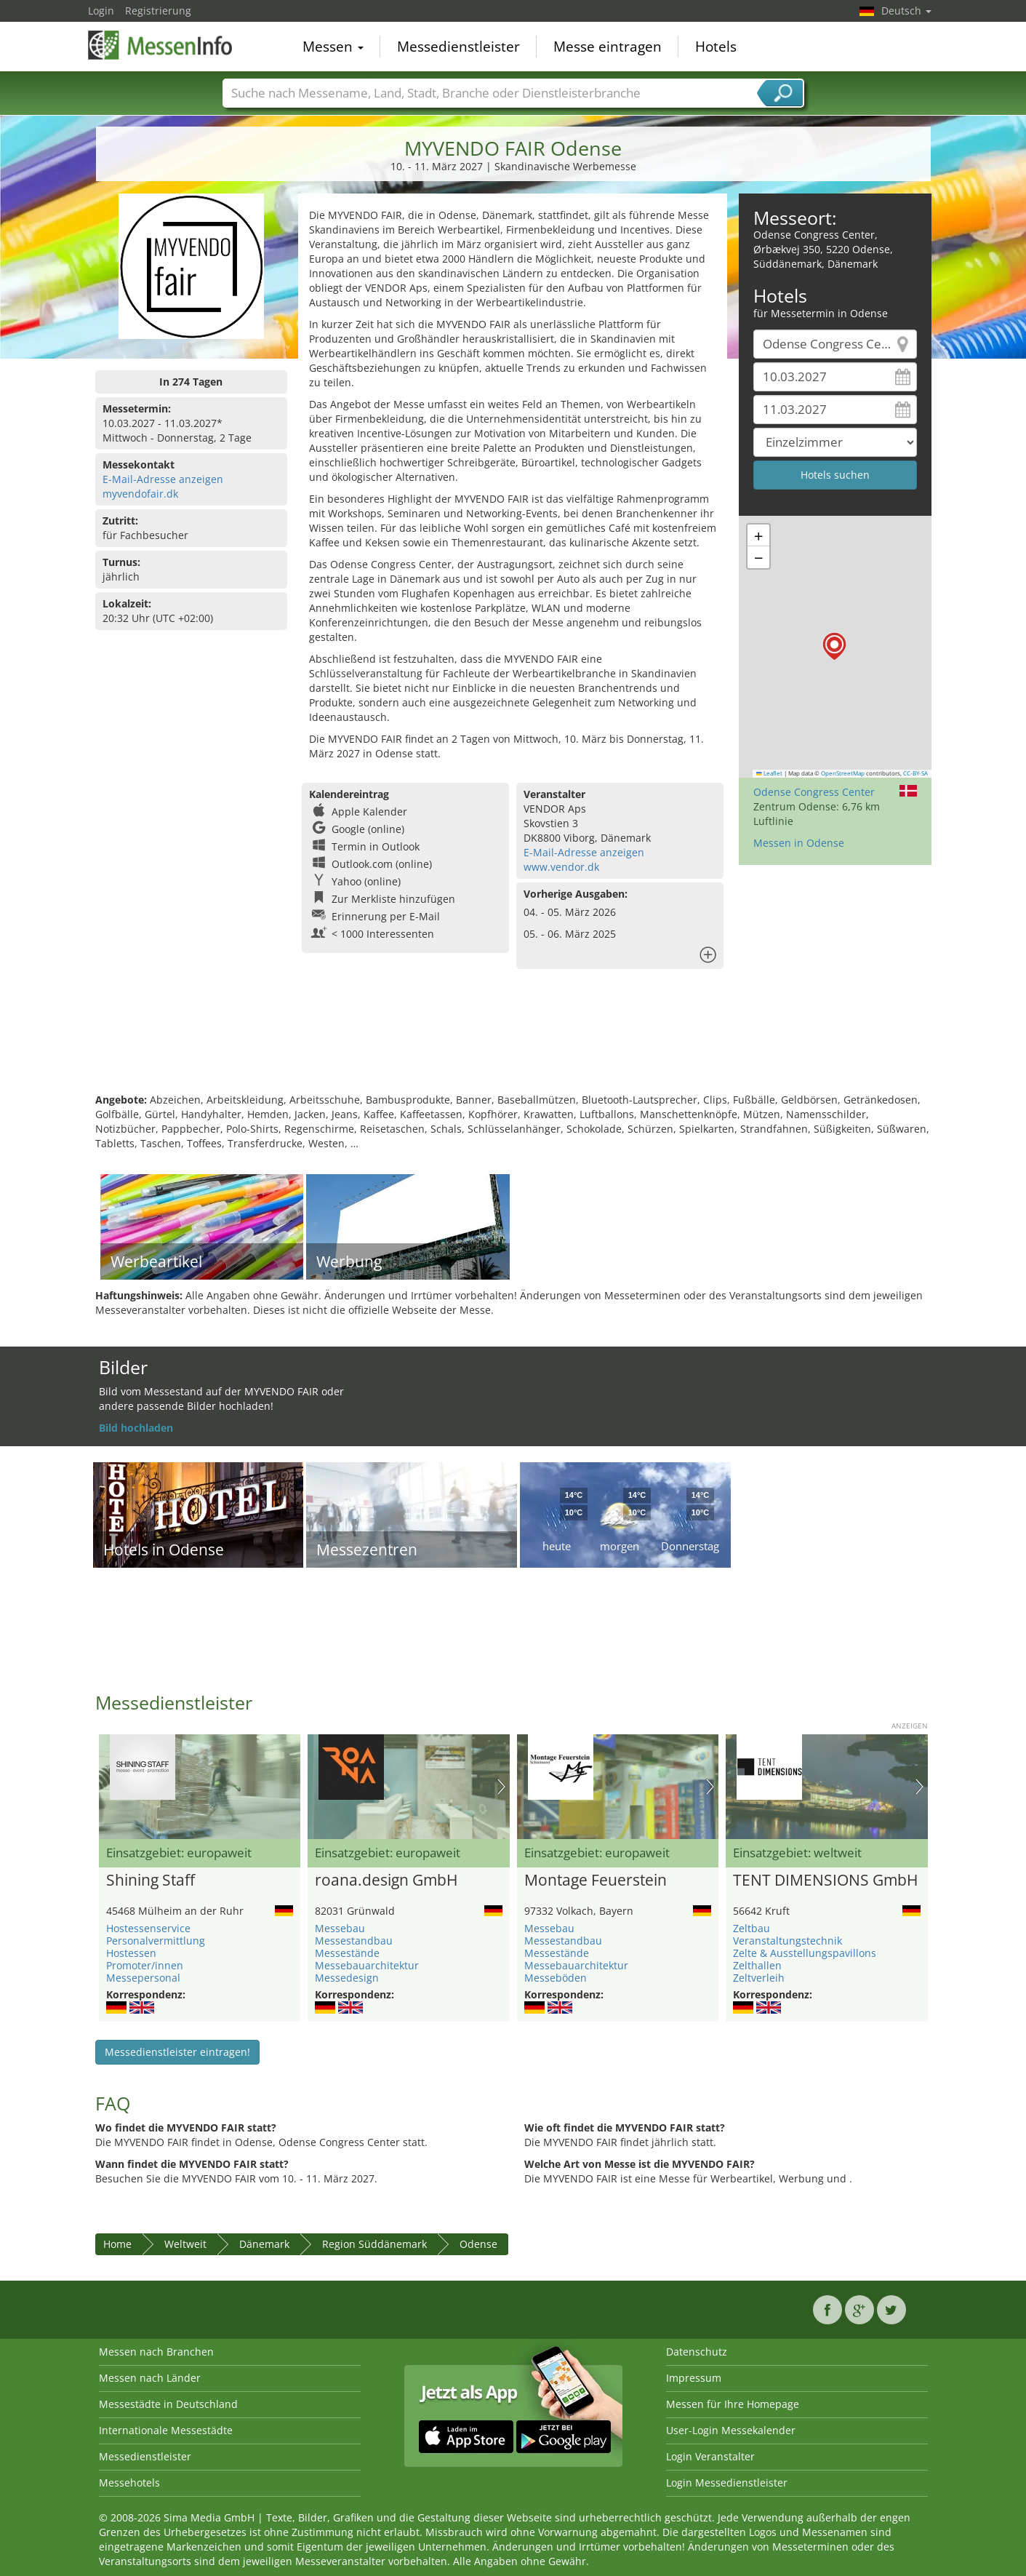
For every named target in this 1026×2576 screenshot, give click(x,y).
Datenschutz (696, 2351)
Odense (478, 2244)
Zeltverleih (759, 1978)
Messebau (340, 1928)
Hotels (716, 46)
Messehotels (129, 2482)
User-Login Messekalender (730, 2430)
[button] (834, 646)
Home (117, 2244)
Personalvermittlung (155, 1940)
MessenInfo (160, 45)
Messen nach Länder (150, 2378)
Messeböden (555, 1978)
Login (101, 10)
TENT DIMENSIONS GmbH (825, 1880)
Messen (333, 46)
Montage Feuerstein (595, 1880)
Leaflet (769, 773)
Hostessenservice (148, 1928)
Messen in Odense (798, 843)
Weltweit (185, 2244)
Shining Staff (150, 1880)
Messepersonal (143, 1978)
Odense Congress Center (814, 792)
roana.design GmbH (386, 1880)
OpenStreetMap (843, 773)
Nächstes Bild (501, 1786)
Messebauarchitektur (367, 1965)
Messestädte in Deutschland (168, 2404)
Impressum (693, 2378)
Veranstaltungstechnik (787, 1940)
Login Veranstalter (710, 2456)
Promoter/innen (144, 1965)
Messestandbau (354, 1940)
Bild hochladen (136, 1428)
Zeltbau (751, 1928)
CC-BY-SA (915, 773)
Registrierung (158, 10)
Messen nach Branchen (156, 2351)
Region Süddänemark (374, 2244)
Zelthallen (757, 1965)
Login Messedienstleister (726, 2482)
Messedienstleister (458, 46)
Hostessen (131, 1953)
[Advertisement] (513, 1045)
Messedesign (347, 1978)
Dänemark (264, 2244)
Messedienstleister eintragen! (177, 2052)
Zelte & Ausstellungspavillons (804, 1953)
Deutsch (906, 10)
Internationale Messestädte (166, 2430)
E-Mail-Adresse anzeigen (163, 479)
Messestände (347, 1953)
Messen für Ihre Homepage (732, 2404)
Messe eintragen (607, 46)
